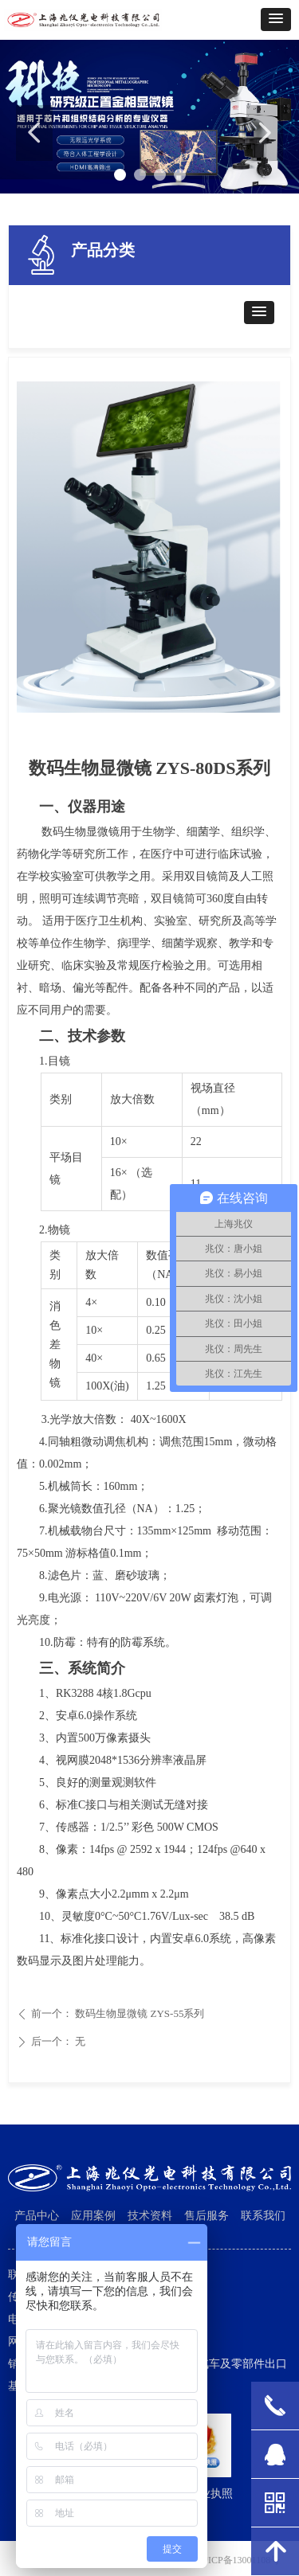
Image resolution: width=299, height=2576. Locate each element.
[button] (276, 19)
